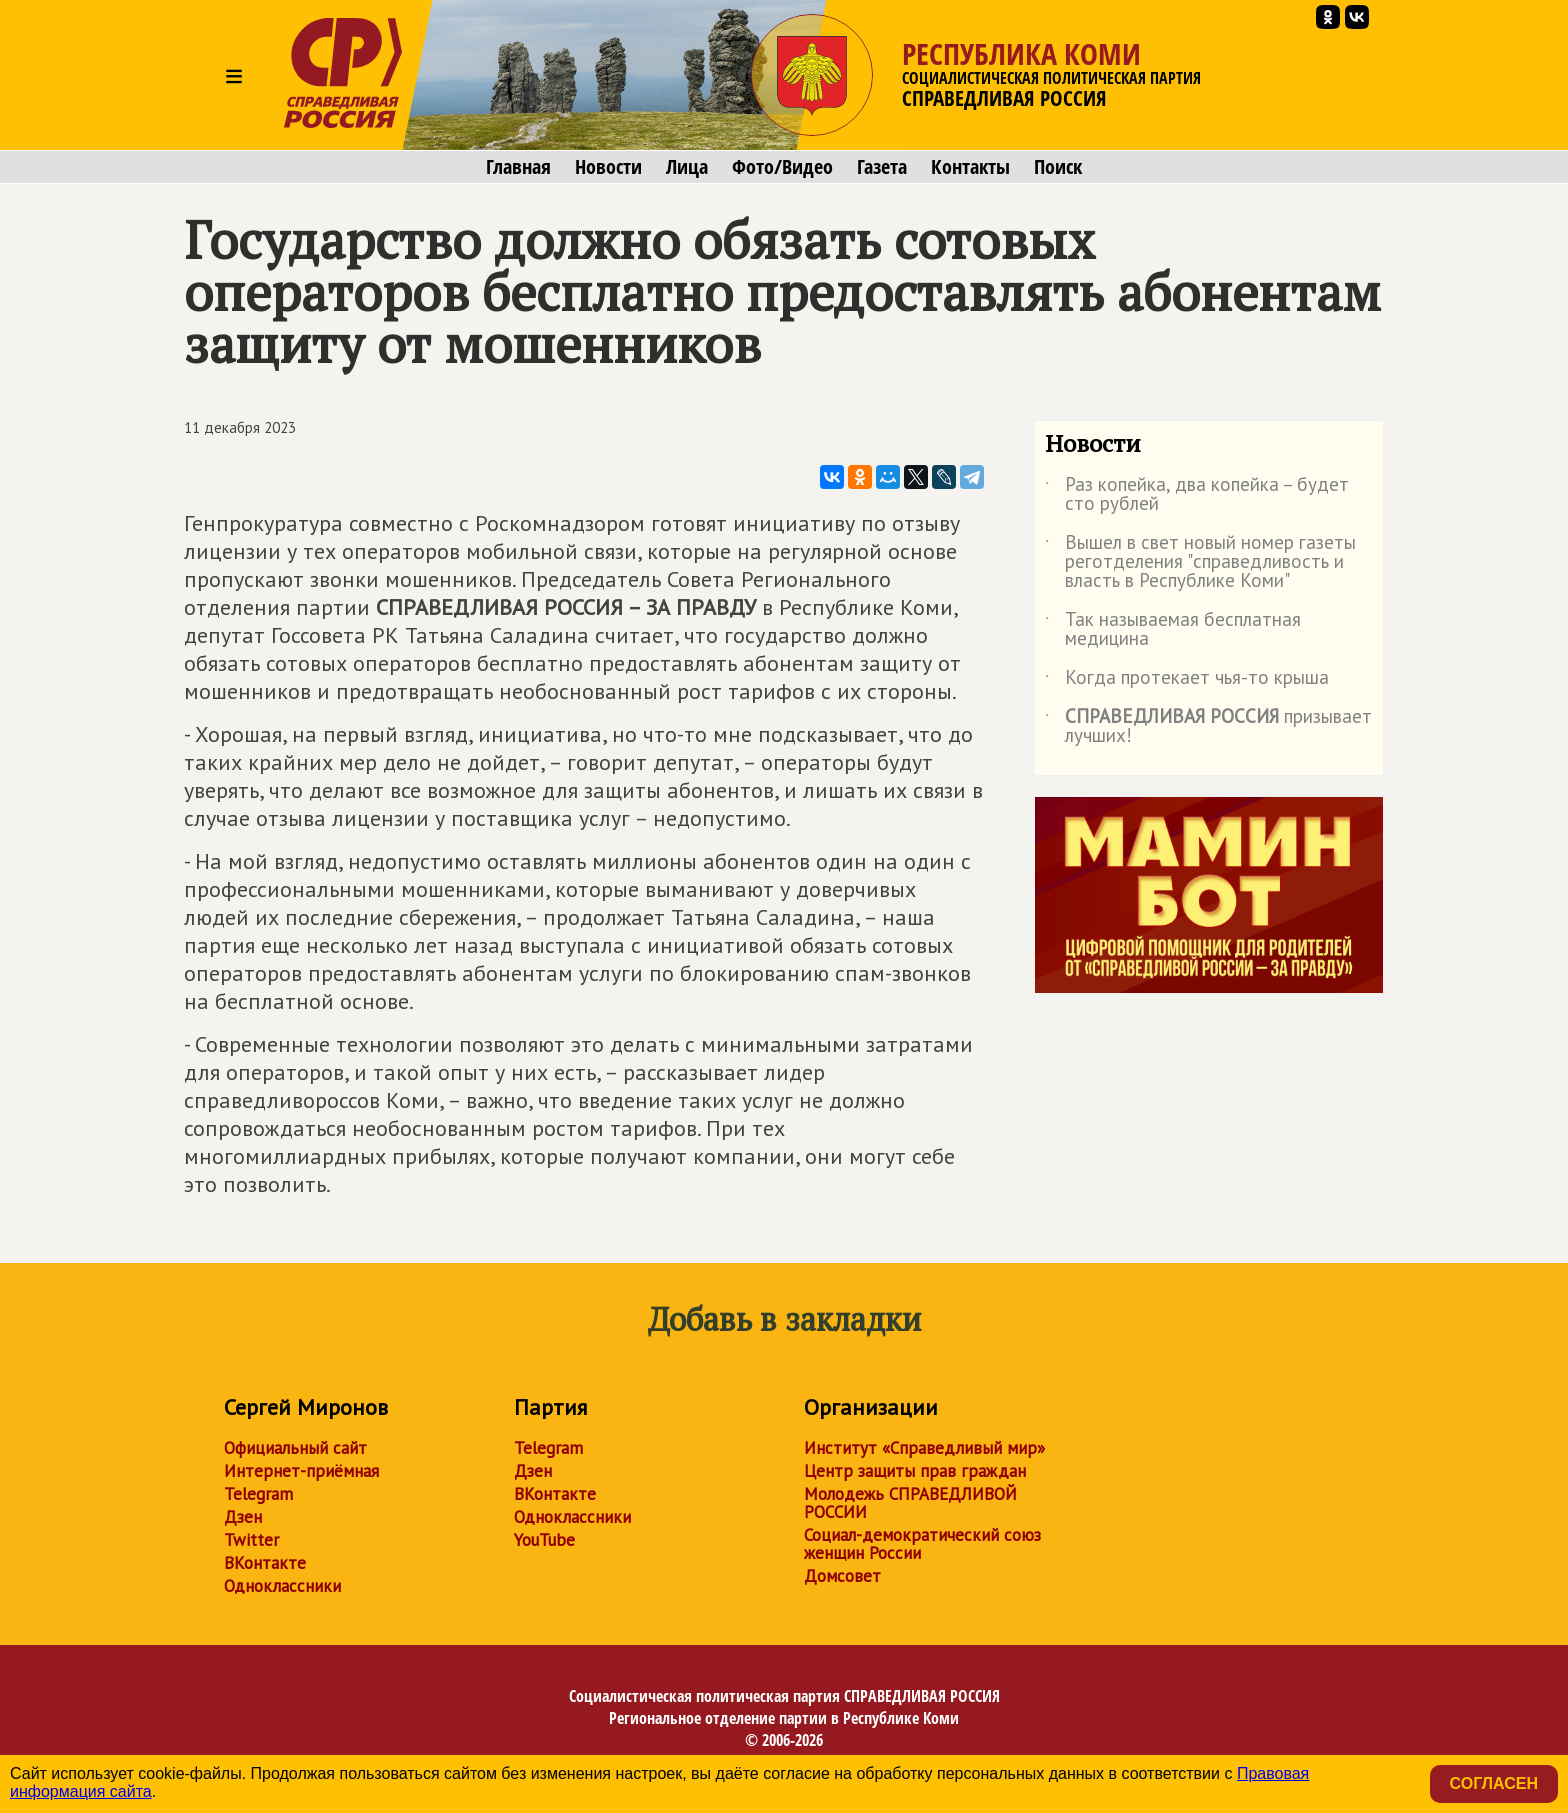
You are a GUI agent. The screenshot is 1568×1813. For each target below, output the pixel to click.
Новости (608, 167)
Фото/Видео (782, 167)
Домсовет (842, 1576)
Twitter (251, 1540)
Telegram (258, 1494)
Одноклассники (282, 1586)
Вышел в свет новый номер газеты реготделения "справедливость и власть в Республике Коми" (1200, 562)
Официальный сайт (295, 1448)
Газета (882, 167)
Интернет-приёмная (301, 1471)
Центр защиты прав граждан (915, 1471)
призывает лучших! (1208, 727)
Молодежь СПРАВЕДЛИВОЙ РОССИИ (910, 1503)
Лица (687, 167)
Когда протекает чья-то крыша (1187, 681)
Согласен (1494, 1783)
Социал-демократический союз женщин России (922, 1544)
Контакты (970, 167)
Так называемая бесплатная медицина (1173, 630)
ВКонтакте (265, 1563)
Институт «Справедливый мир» (924, 1448)
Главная (518, 167)
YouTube (544, 1540)
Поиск (1058, 167)
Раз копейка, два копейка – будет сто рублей (1197, 495)
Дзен (243, 1517)
